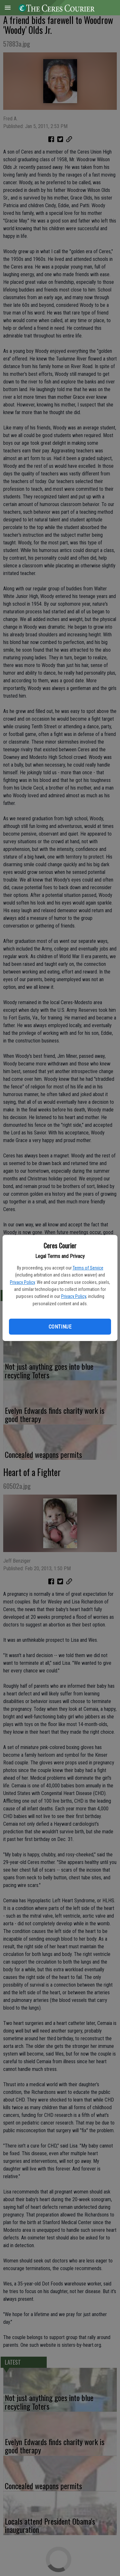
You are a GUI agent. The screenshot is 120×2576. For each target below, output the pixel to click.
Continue (60, 1327)
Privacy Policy (22, 1282)
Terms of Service (88, 1267)
